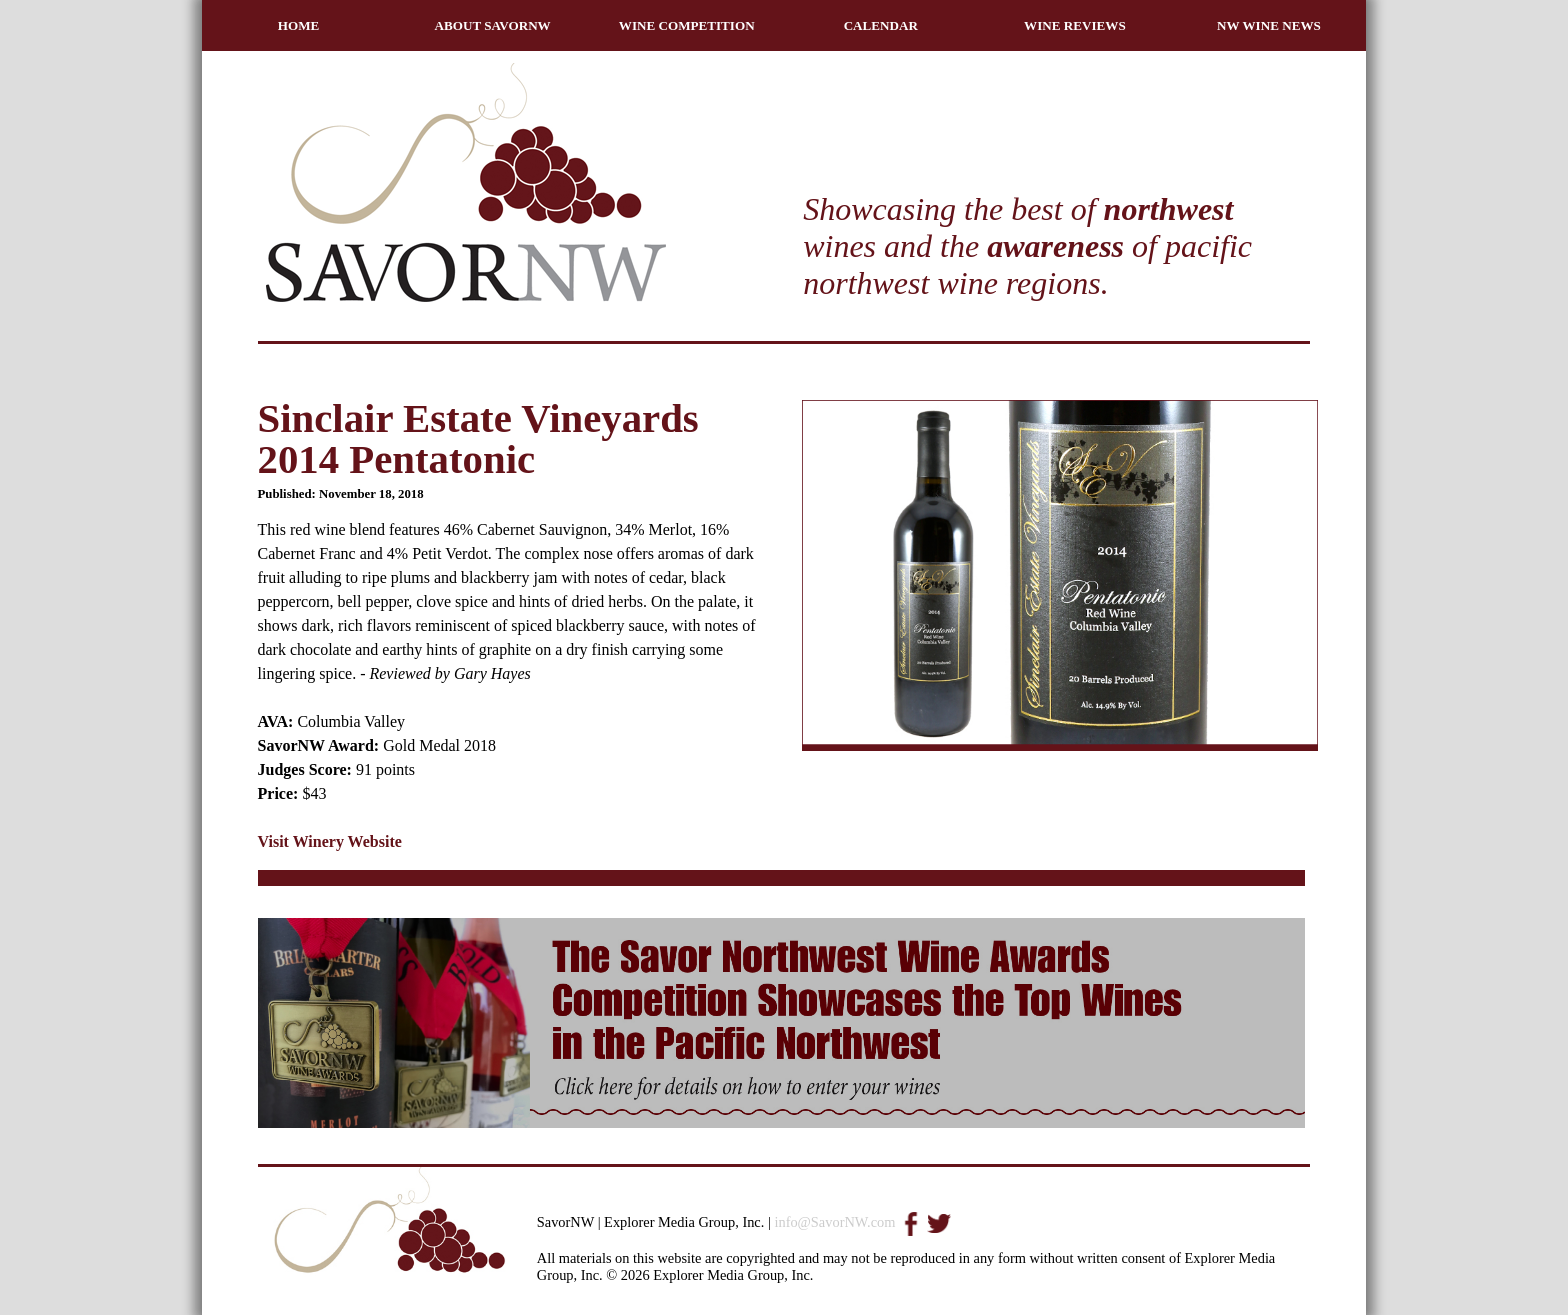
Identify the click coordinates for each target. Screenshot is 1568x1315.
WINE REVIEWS (1075, 25)
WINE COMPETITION (687, 25)
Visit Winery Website (330, 841)
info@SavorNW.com (834, 1222)
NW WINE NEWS (1269, 25)
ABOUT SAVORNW (493, 25)
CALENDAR (881, 25)
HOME (299, 25)
